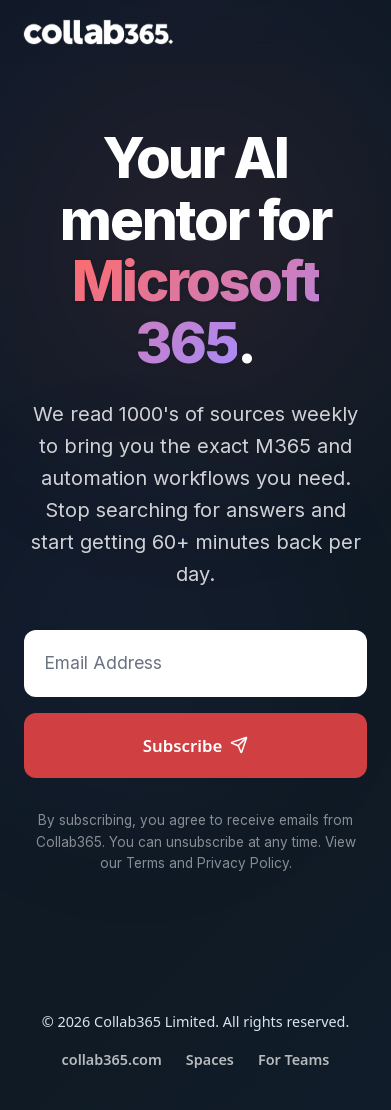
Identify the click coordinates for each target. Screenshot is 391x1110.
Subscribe (196, 745)
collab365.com (112, 1059)
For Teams (294, 1059)
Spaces (210, 1059)
